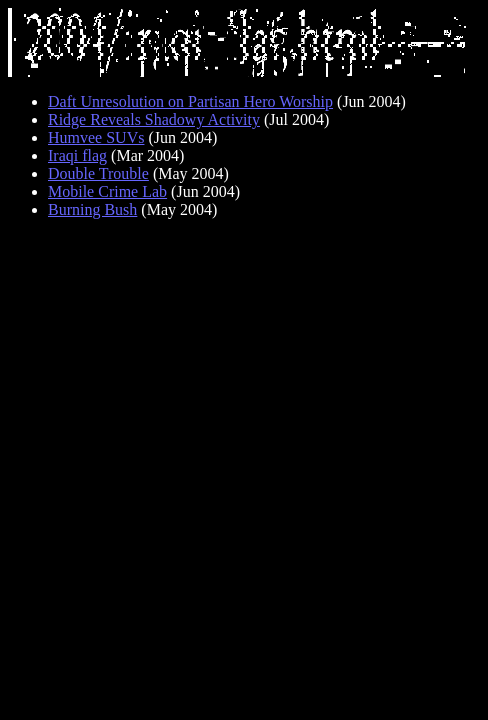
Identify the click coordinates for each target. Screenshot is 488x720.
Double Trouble (98, 173)
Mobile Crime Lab (107, 191)
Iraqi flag (77, 155)
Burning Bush (92, 209)
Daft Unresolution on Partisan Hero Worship (190, 101)
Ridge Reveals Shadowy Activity (154, 119)
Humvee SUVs (96, 137)
